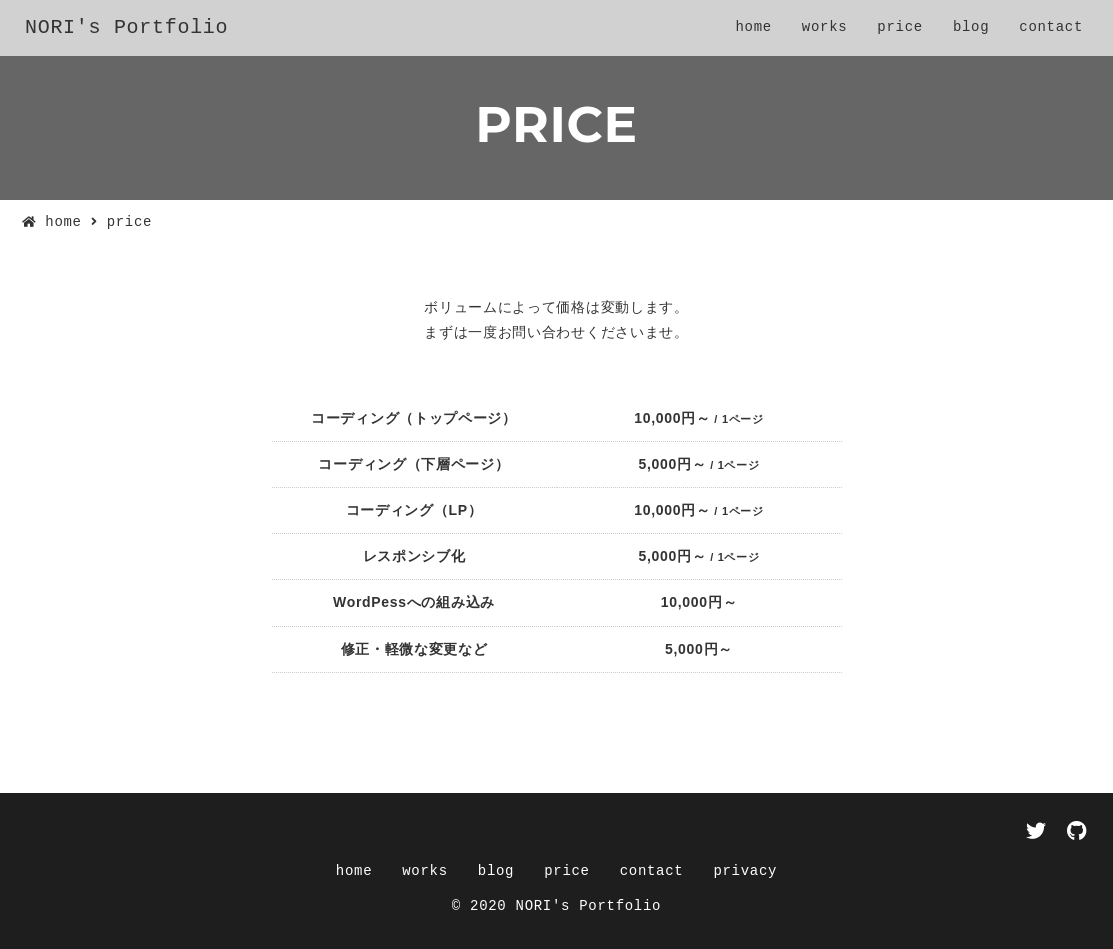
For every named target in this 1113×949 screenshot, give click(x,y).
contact (1051, 27)
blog (971, 27)
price (900, 27)
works (825, 27)
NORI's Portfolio (126, 27)
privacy (745, 871)
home (753, 27)
